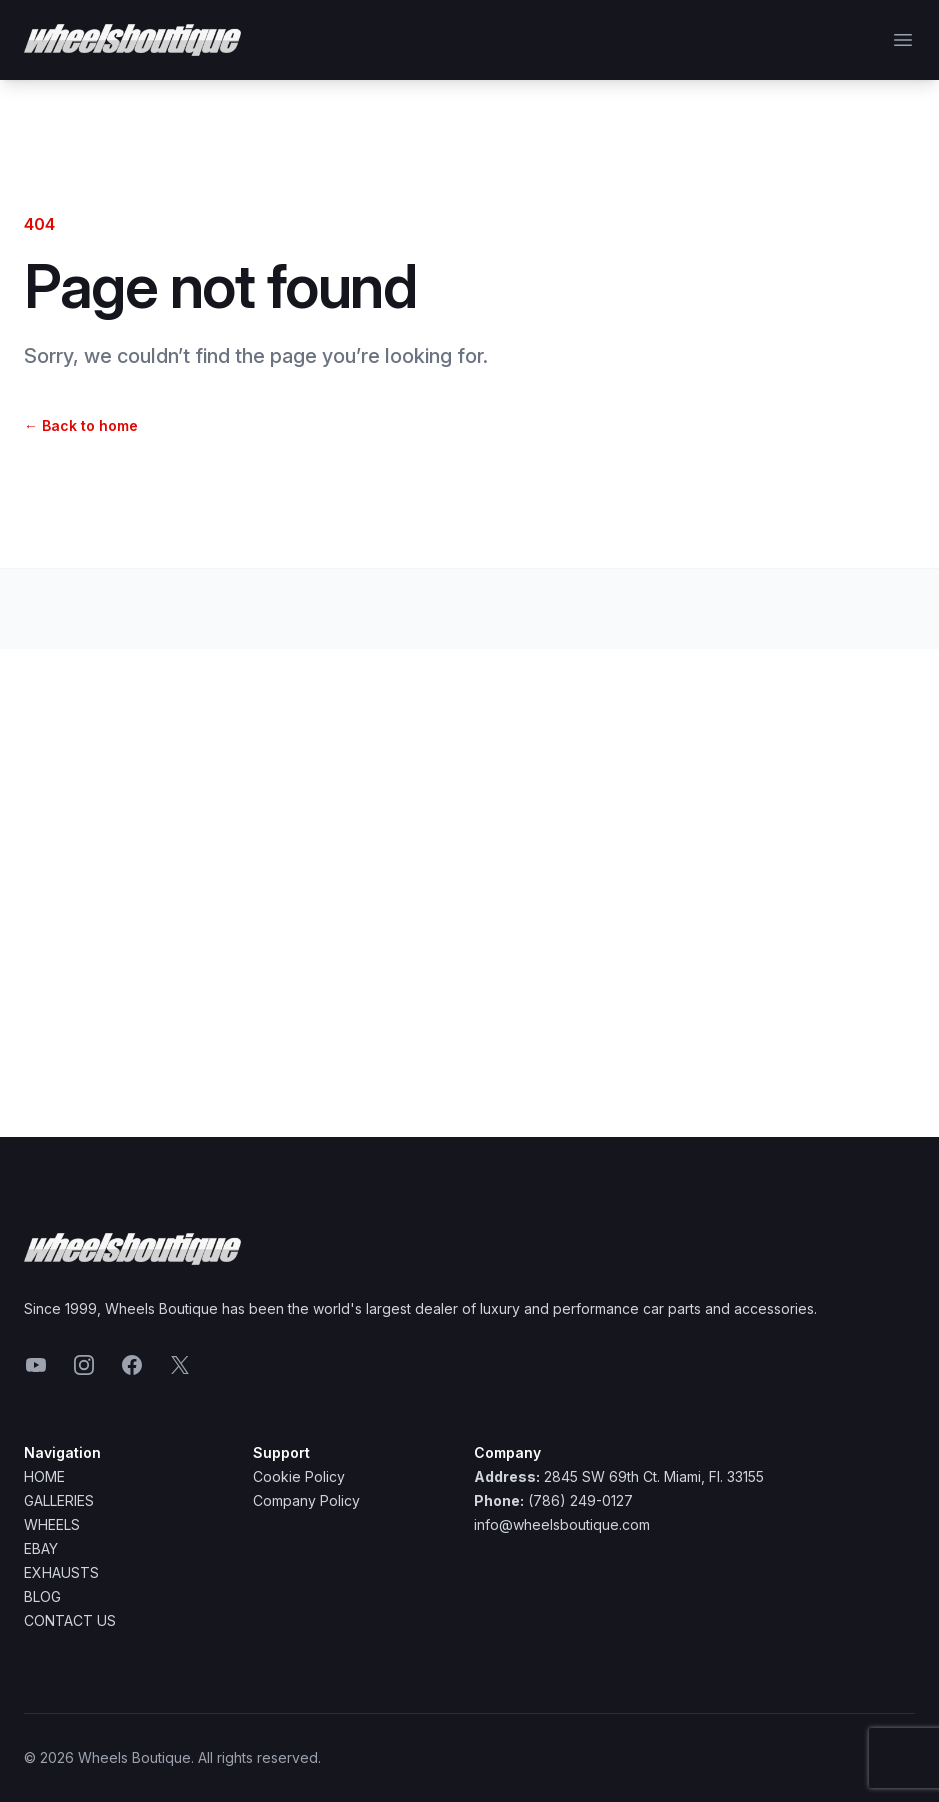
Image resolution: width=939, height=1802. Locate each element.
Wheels (52, 1524)
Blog (42, 1596)
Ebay (41, 1548)
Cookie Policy (299, 1476)
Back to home (81, 425)
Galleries (59, 1500)
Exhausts (61, 1572)
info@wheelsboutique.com (562, 1524)
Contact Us (70, 1620)
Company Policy (306, 1500)
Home (44, 1476)
